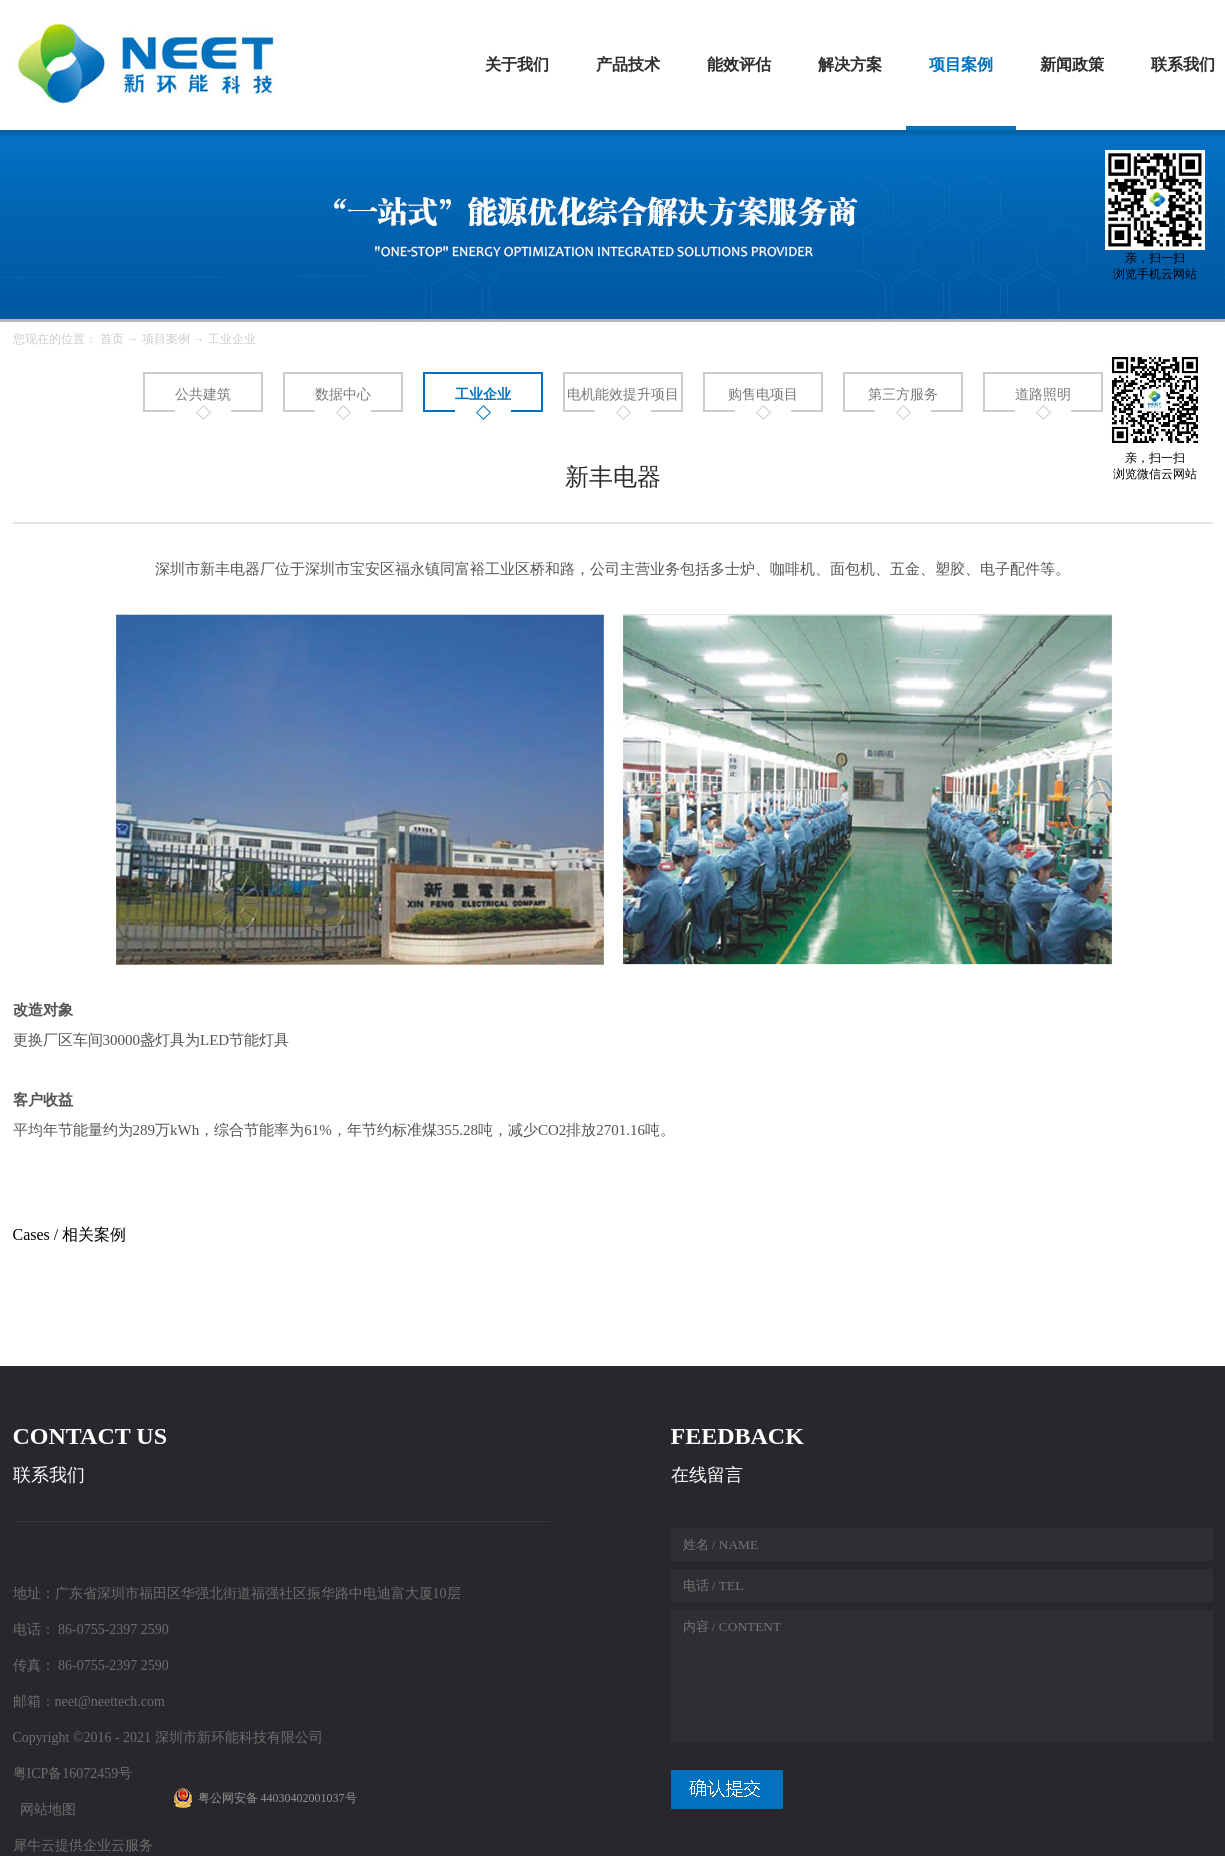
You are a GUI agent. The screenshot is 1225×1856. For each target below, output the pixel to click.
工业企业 (232, 339)
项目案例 (166, 339)
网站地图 (44, 1809)
